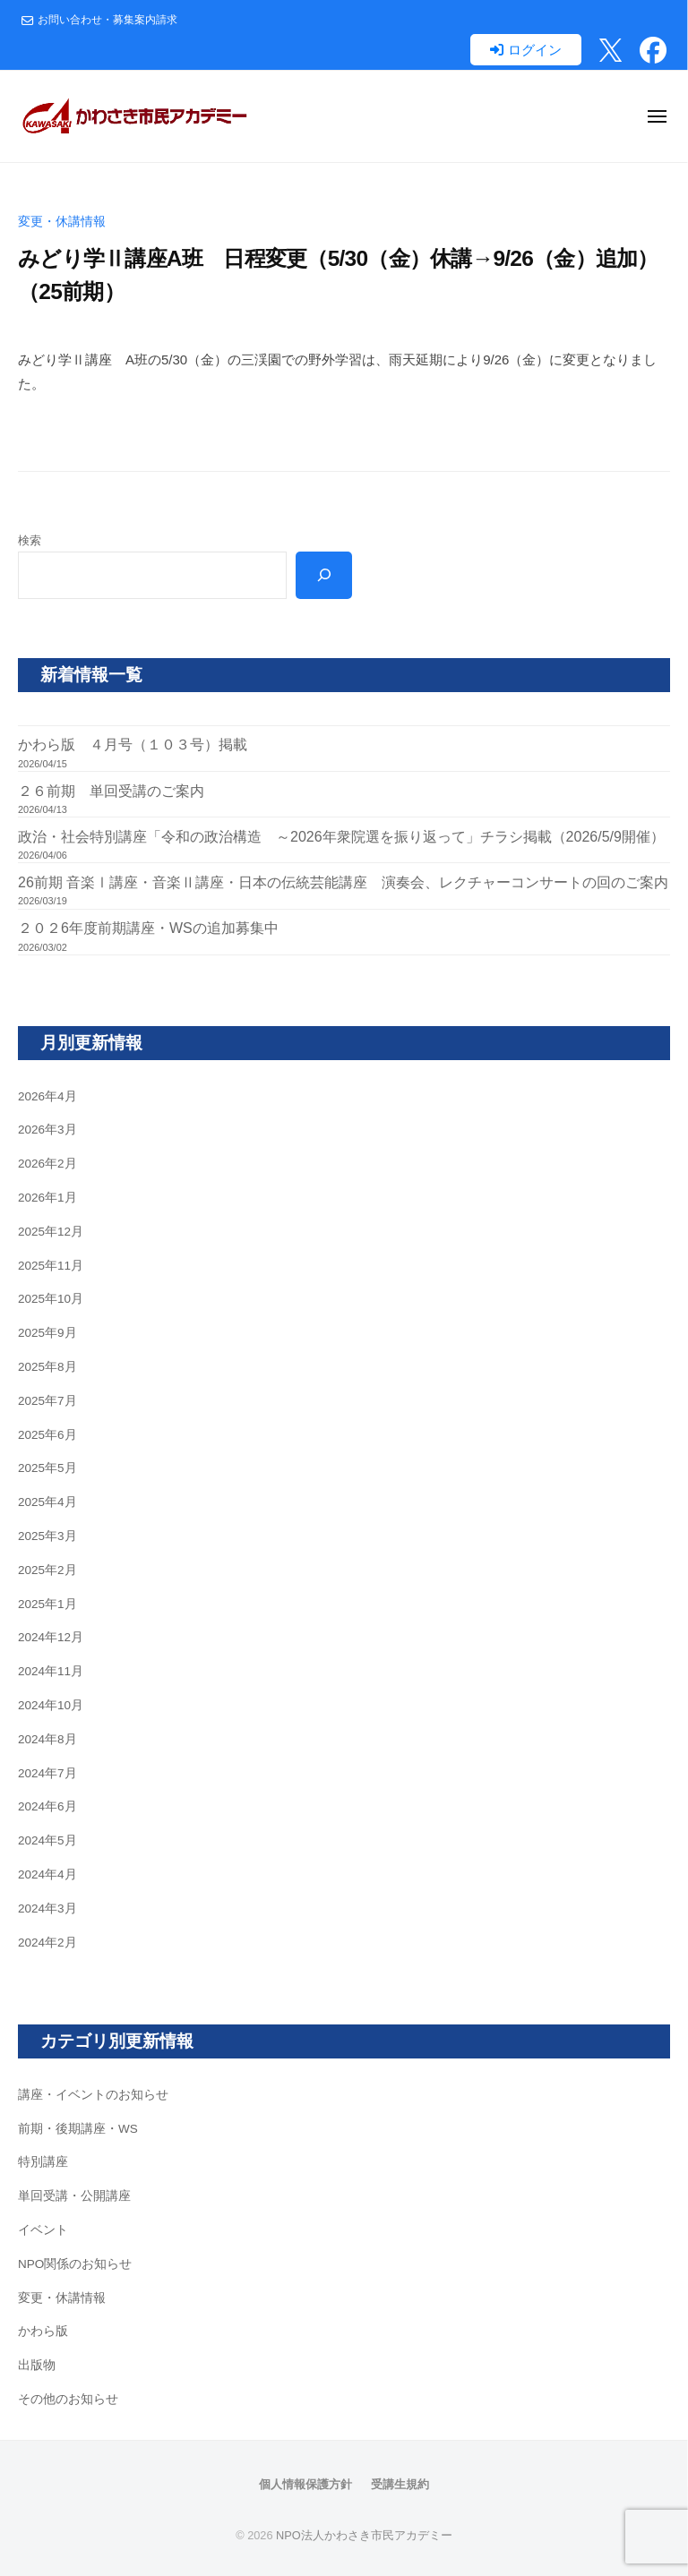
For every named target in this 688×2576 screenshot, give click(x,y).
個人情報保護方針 (305, 2484)
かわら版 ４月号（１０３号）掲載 (132, 744)
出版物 (37, 2365)
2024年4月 (47, 1874)
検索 (29, 540)
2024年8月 (47, 1739)
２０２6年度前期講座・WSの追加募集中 (148, 928)
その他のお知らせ (68, 2399)
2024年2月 (47, 1942)
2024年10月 (50, 1705)
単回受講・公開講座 (74, 2196)
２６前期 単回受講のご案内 (111, 791)
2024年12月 (50, 1637)
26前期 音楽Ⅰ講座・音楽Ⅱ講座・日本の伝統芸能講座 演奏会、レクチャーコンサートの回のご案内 (343, 882)
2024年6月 (47, 1806)
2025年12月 (50, 1231)
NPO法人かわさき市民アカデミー (364, 2535)
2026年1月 (47, 1197)
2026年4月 (47, 1096)
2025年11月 (50, 1265)
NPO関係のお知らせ (75, 2264)
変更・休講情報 (62, 221)
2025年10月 (50, 1298)
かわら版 (43, 2331)
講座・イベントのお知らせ (93, 2094)
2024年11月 (50, 1671)
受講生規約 (400, 2484)
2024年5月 (47, 1840)
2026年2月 (47, 1163)
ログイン (535, 49)
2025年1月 (47, 1604)
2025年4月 (47, 1502)
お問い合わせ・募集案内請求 (107, 19)
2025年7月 (47, 1401)
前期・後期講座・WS (78, 2128)
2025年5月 (47, 1468)
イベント (43, 2230)
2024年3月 (47, 1908)
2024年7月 (47, 1773)
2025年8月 (47, 1367)
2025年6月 (47, 1435)
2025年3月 (47, 1536)
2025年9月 (47, 1332)
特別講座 (43, 2162)
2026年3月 (47, 1129)
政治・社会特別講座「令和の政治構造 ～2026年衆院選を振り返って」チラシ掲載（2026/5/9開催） (341, 836)
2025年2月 (47, 1570)
